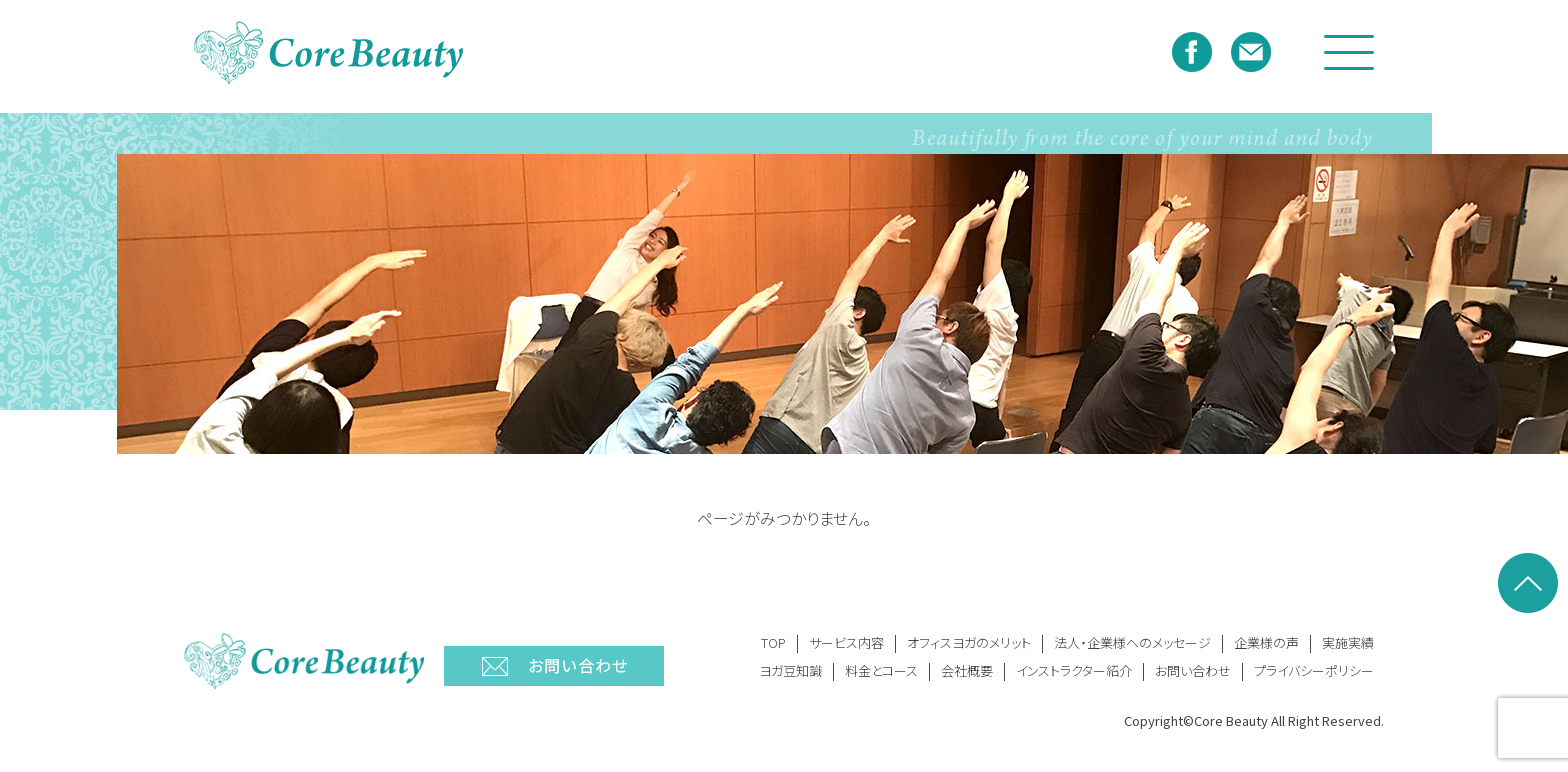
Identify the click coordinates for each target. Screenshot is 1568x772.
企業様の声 (1266, 642)
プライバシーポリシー (1314, 670)
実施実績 (1348, 642)
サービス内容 (846, 642)
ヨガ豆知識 (790, 670)
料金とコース (881, 670)
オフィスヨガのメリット (969, 642)
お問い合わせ (1193, 670)
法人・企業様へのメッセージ (1132, 642)
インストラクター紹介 (1074, 670)
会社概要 (967, 670)
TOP (773, 642)
